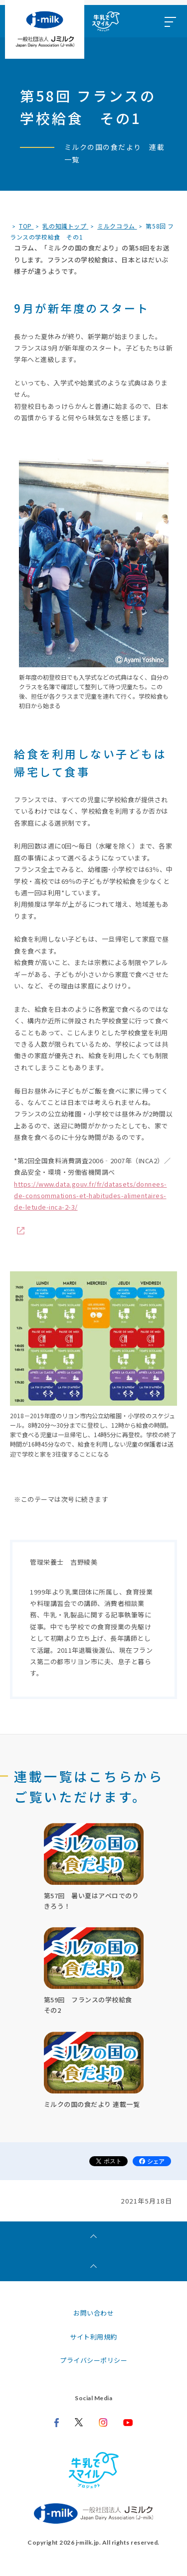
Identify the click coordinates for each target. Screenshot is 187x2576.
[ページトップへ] (93, 2266)
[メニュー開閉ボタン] (169, 21)
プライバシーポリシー (93, 2360)
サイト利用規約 (93, 2336)
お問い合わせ (93, 2313)
